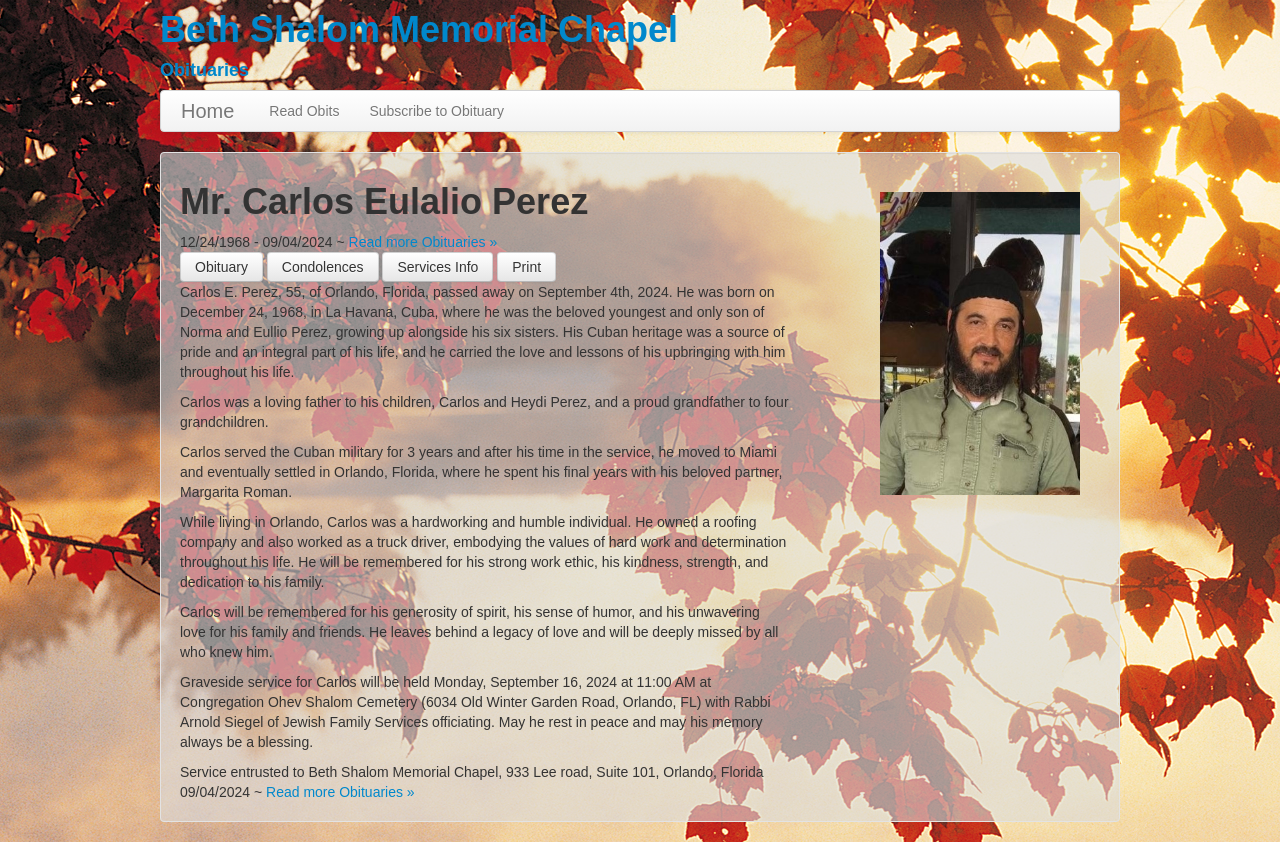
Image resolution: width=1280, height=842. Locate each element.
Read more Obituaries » (423, 242)
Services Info (437, 267)
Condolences (323, 267)
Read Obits (304, 111)
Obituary (221, 267)
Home (207, 111)
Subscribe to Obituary (436, 111)
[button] (526, 267)
